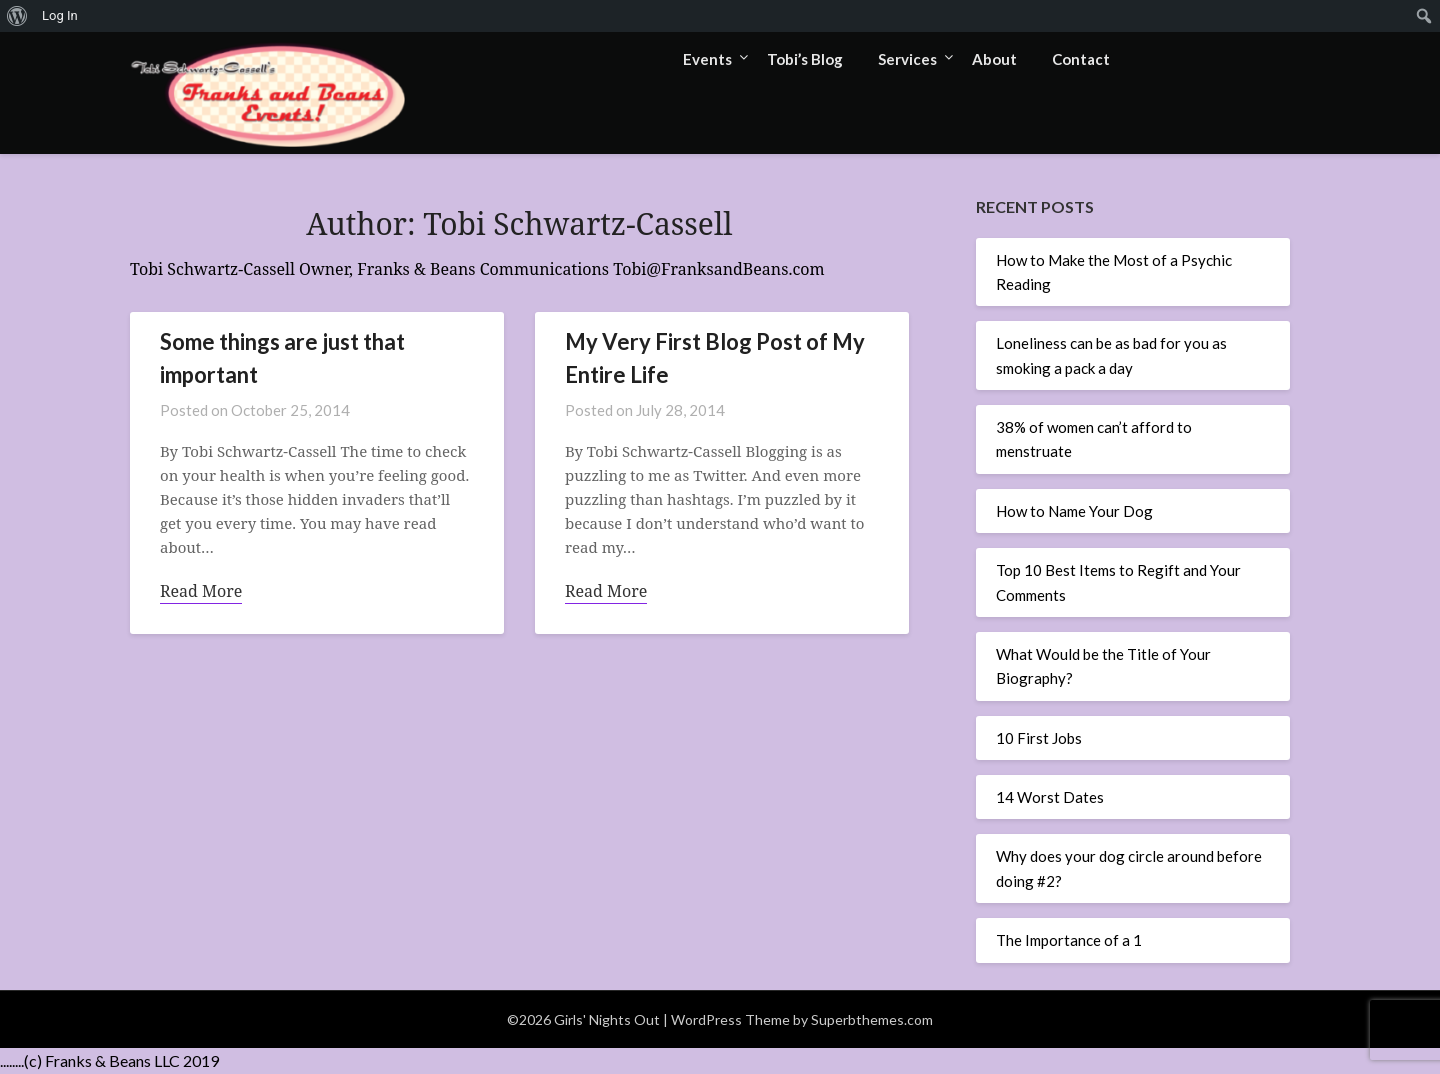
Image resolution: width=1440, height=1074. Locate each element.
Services (907, 59)
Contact (1081, 59)
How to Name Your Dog (1074, 511)
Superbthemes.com (872, 1019)
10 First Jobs (1039, 738)
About (994, 59)
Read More (201, 591)
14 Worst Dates (1050, 797)
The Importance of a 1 (1069, 940)
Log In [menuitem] (60, 15)
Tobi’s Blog (805, 59)
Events (707, 59)
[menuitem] (17, 16)
